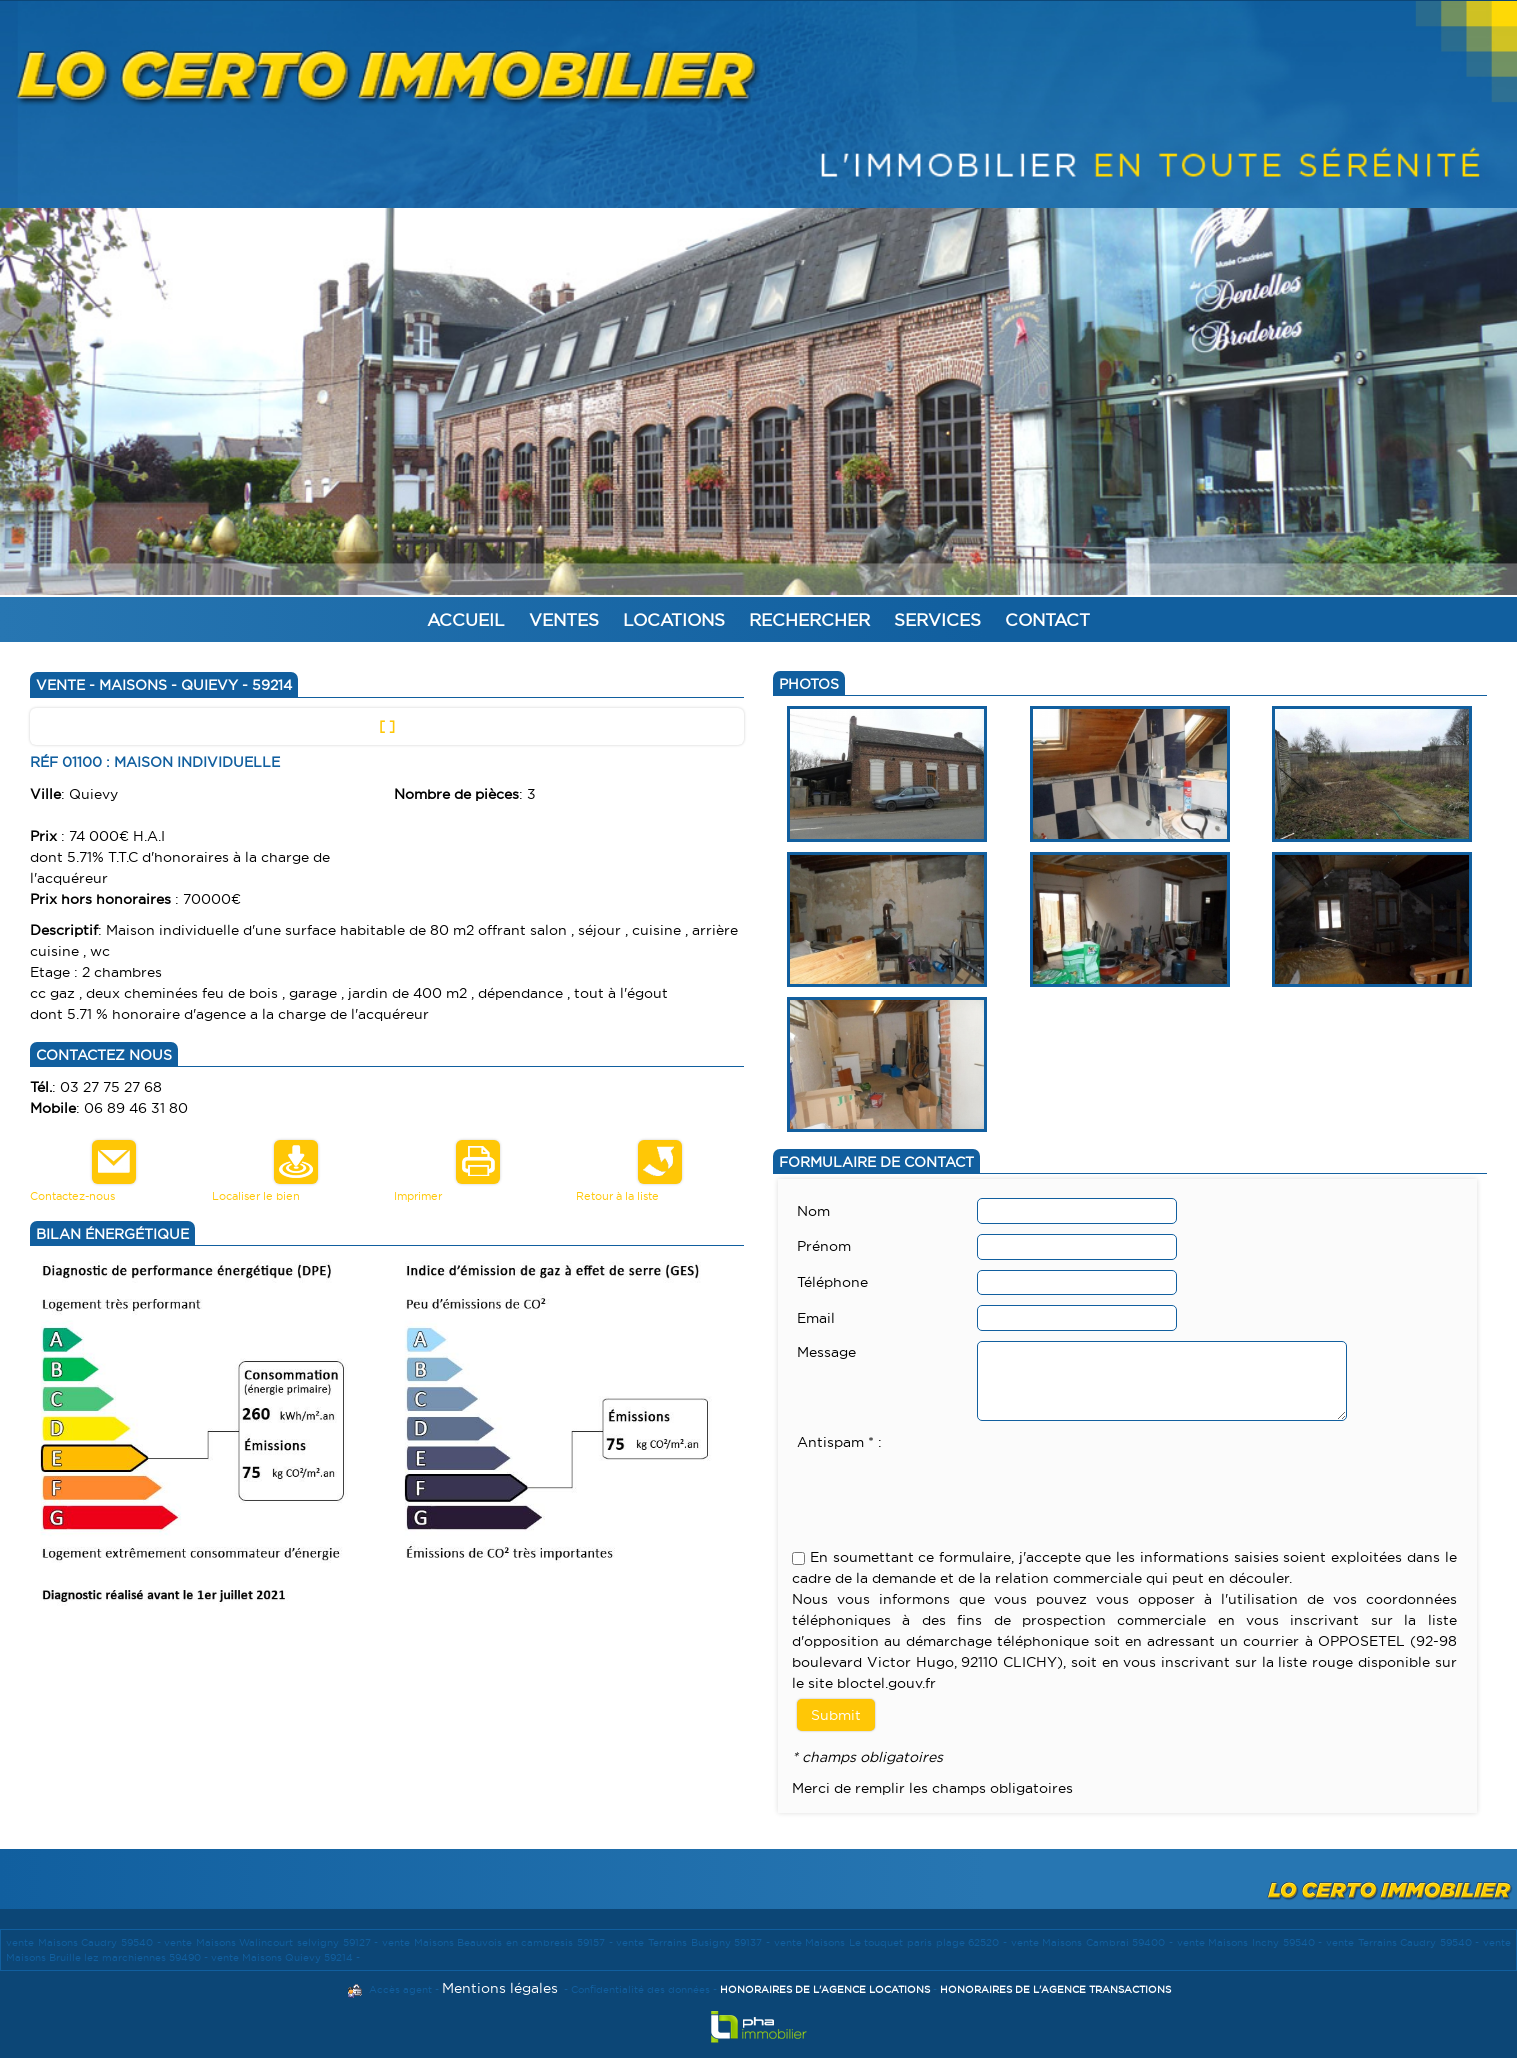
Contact (1047, 619)
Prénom (824, 1246)
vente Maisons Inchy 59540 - (1251, 1942)
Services (937, 619)
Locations (674, 619)
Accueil (466, 619)
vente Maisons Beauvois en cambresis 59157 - (499, 1942)
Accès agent (400, 1989)
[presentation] (949, 1493)
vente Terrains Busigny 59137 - (694, 1942)
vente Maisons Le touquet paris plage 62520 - (892, 1942)
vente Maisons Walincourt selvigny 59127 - (273, 1942)
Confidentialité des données (640, 1989)
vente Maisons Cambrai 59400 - (1094, 1942)
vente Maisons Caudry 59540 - (85, 1942)
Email (816, 1318)
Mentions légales (500, 1988)
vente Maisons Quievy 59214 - (285, 1957)
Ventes (564, 619)
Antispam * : (839, 1442)
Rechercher (809, 619)
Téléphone (832, 1282)
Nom (813, 1211)
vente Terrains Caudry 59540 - (1404, 1942)
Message (826, 1352)
